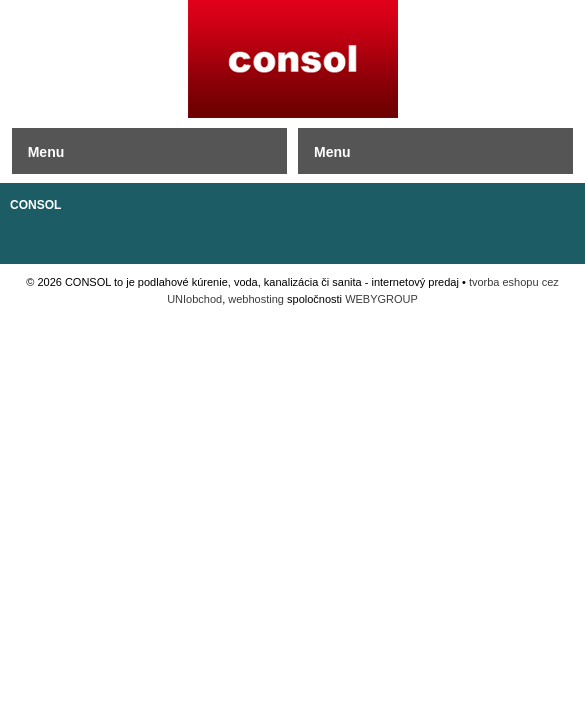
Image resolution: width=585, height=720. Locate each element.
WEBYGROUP (381, 299)
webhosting (256, 299)
